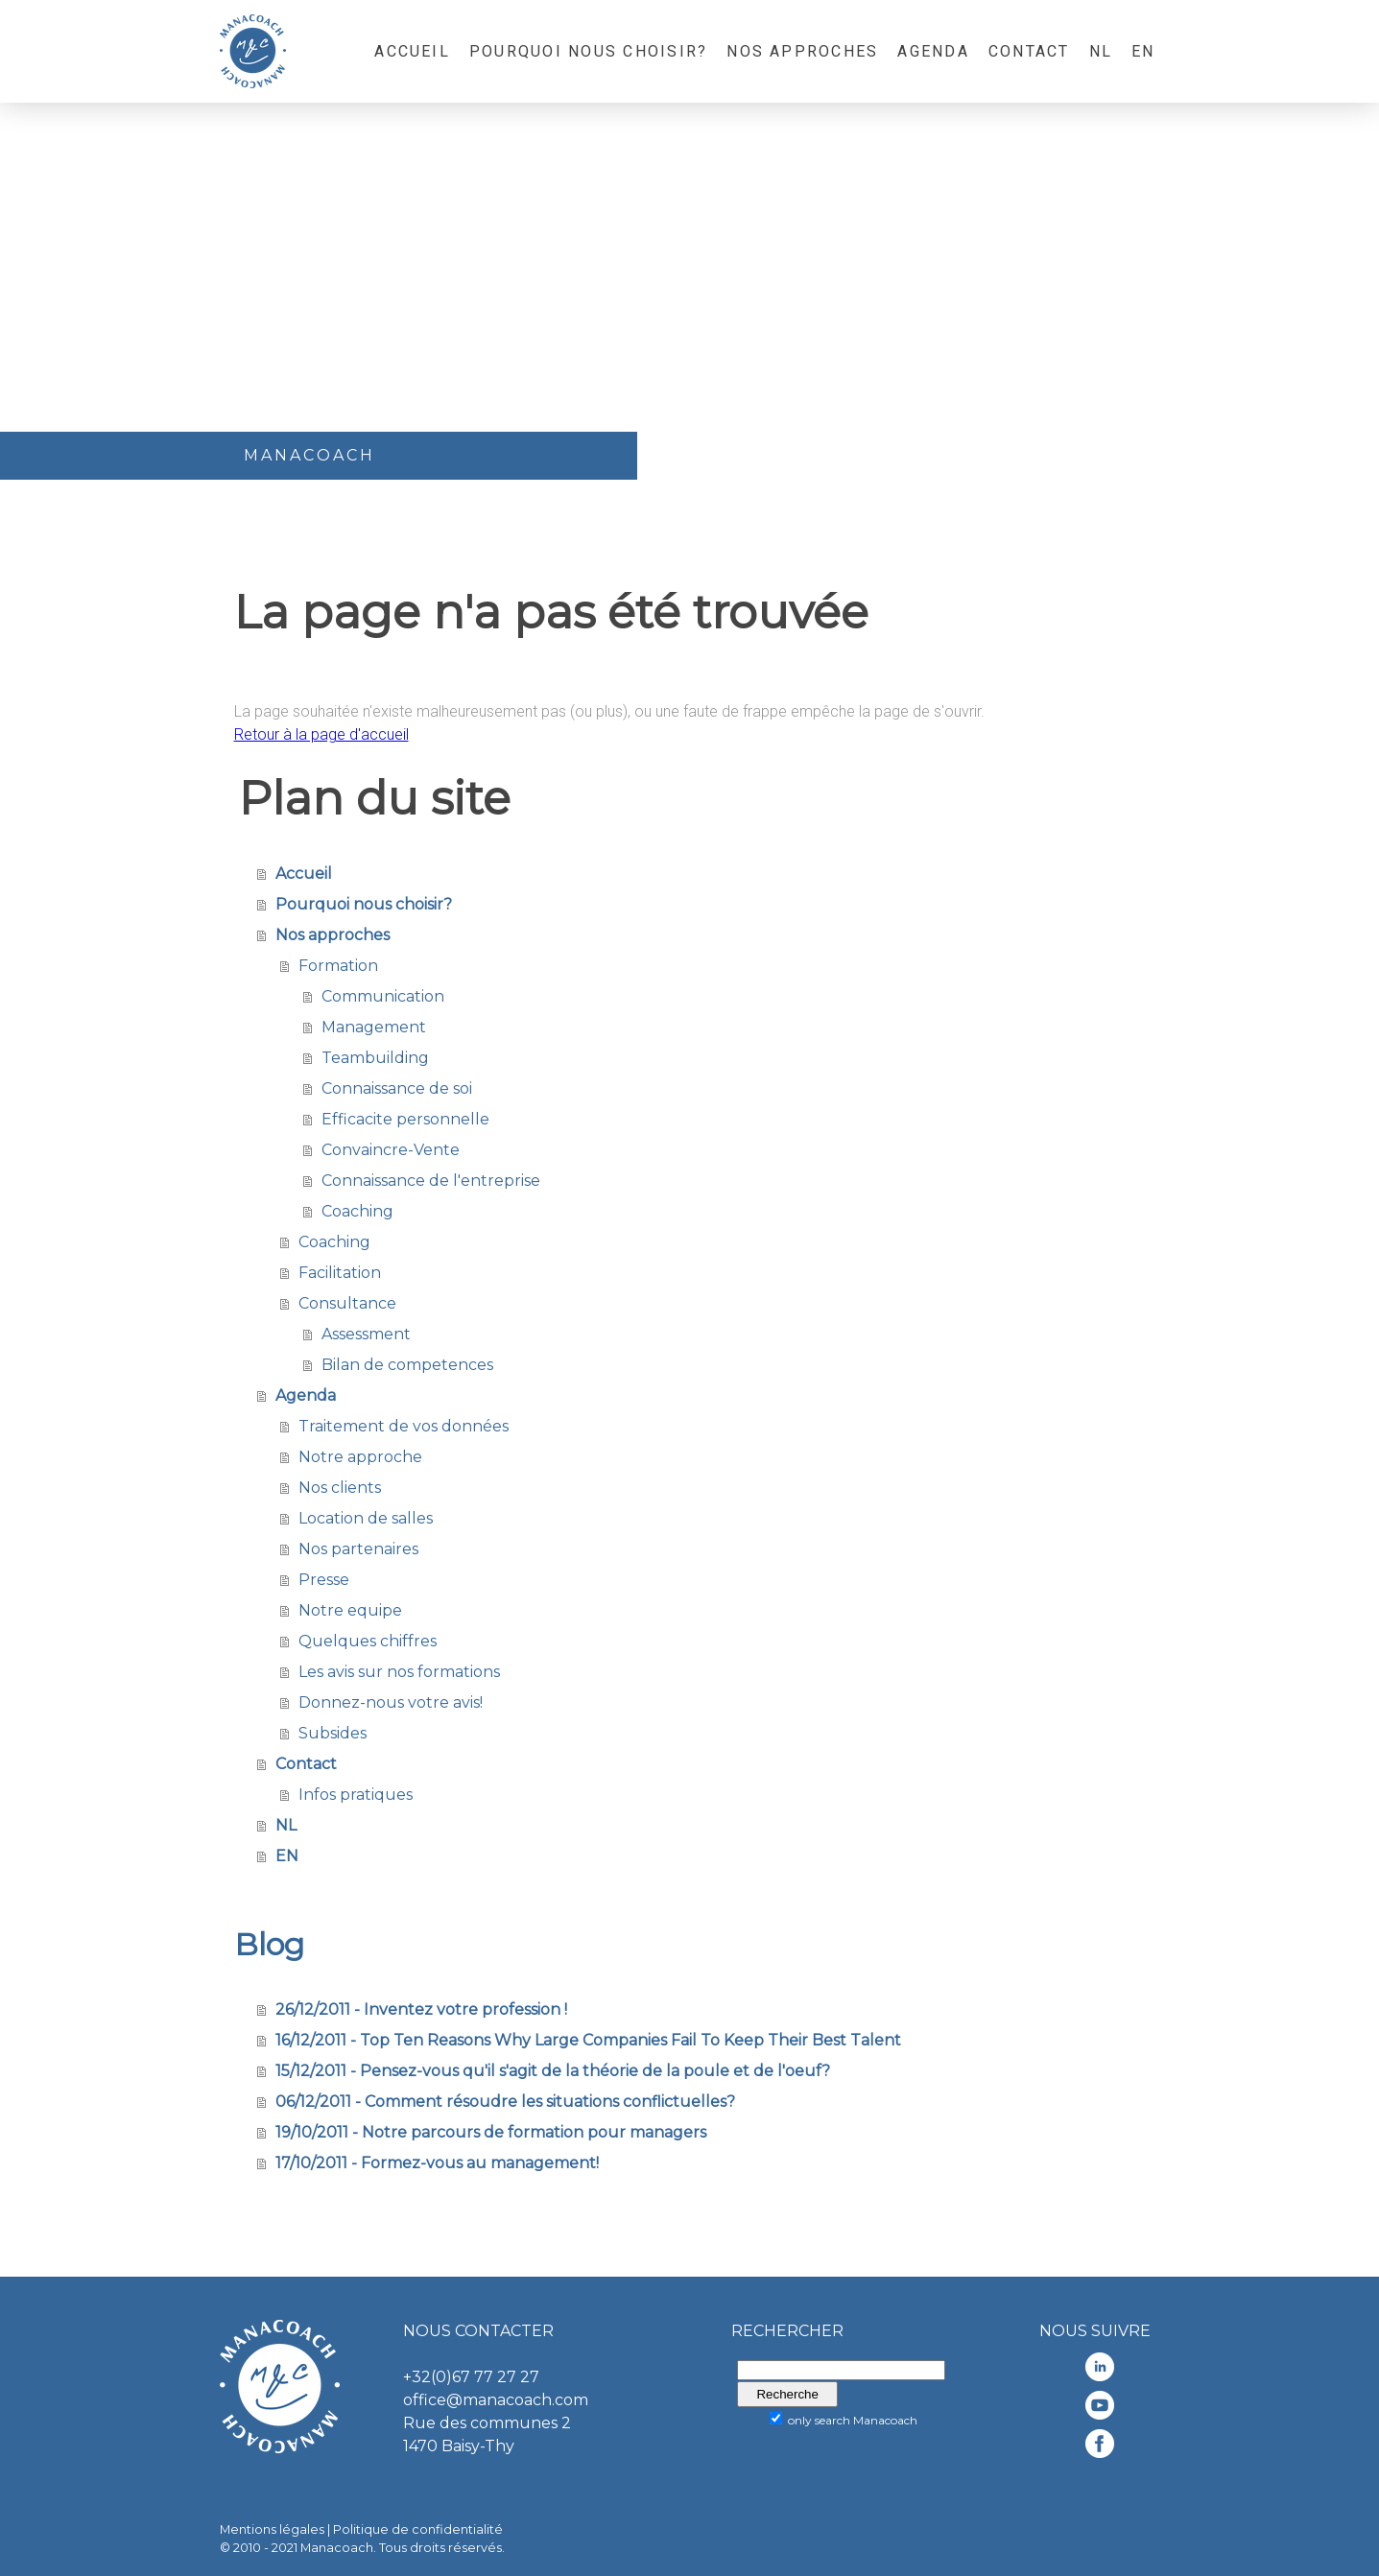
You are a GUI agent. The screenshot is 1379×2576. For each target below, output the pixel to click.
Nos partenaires (358, 1549)
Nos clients (339, 1487)
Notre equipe (350, 1610)
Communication (382, 996)
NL (1100, 51)
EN (1142, 51)
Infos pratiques (355, 1794)
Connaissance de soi (396, 1088)
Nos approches (802, 51)
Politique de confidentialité (418, 2529)
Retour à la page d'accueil (321, 734)
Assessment (366, 1334)
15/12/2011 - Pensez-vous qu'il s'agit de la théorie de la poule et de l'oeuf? (552, 2071)
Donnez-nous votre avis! (390, 1702)
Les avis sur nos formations (399, 1672)
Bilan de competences (407, 1365)
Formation (338, 966)
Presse (323, 1580)
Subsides (332, 1733)
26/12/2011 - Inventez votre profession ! (421, 2009)
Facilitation (339, 1273)
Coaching (357, 1211)
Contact (1029, 51)
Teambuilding (375, 1058)
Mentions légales (272, 2529)
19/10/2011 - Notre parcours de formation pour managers (490, 2132)
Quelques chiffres (367, 1641)
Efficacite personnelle (405, 1119)
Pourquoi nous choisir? (588, 51)
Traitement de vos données (403, 1426)
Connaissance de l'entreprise (430, 1180)
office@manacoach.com (495, 2400)
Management (373, 1027)
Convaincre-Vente (390, 1150)
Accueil (412, 51)
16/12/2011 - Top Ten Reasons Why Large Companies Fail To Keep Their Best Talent (588, 2040)
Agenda (932, 51)
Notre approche (360, 1457)
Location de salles (365, 1518)
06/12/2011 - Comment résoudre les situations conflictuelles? (505, 2101)
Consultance (347, 1303)
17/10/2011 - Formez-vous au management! (437, 2163)
